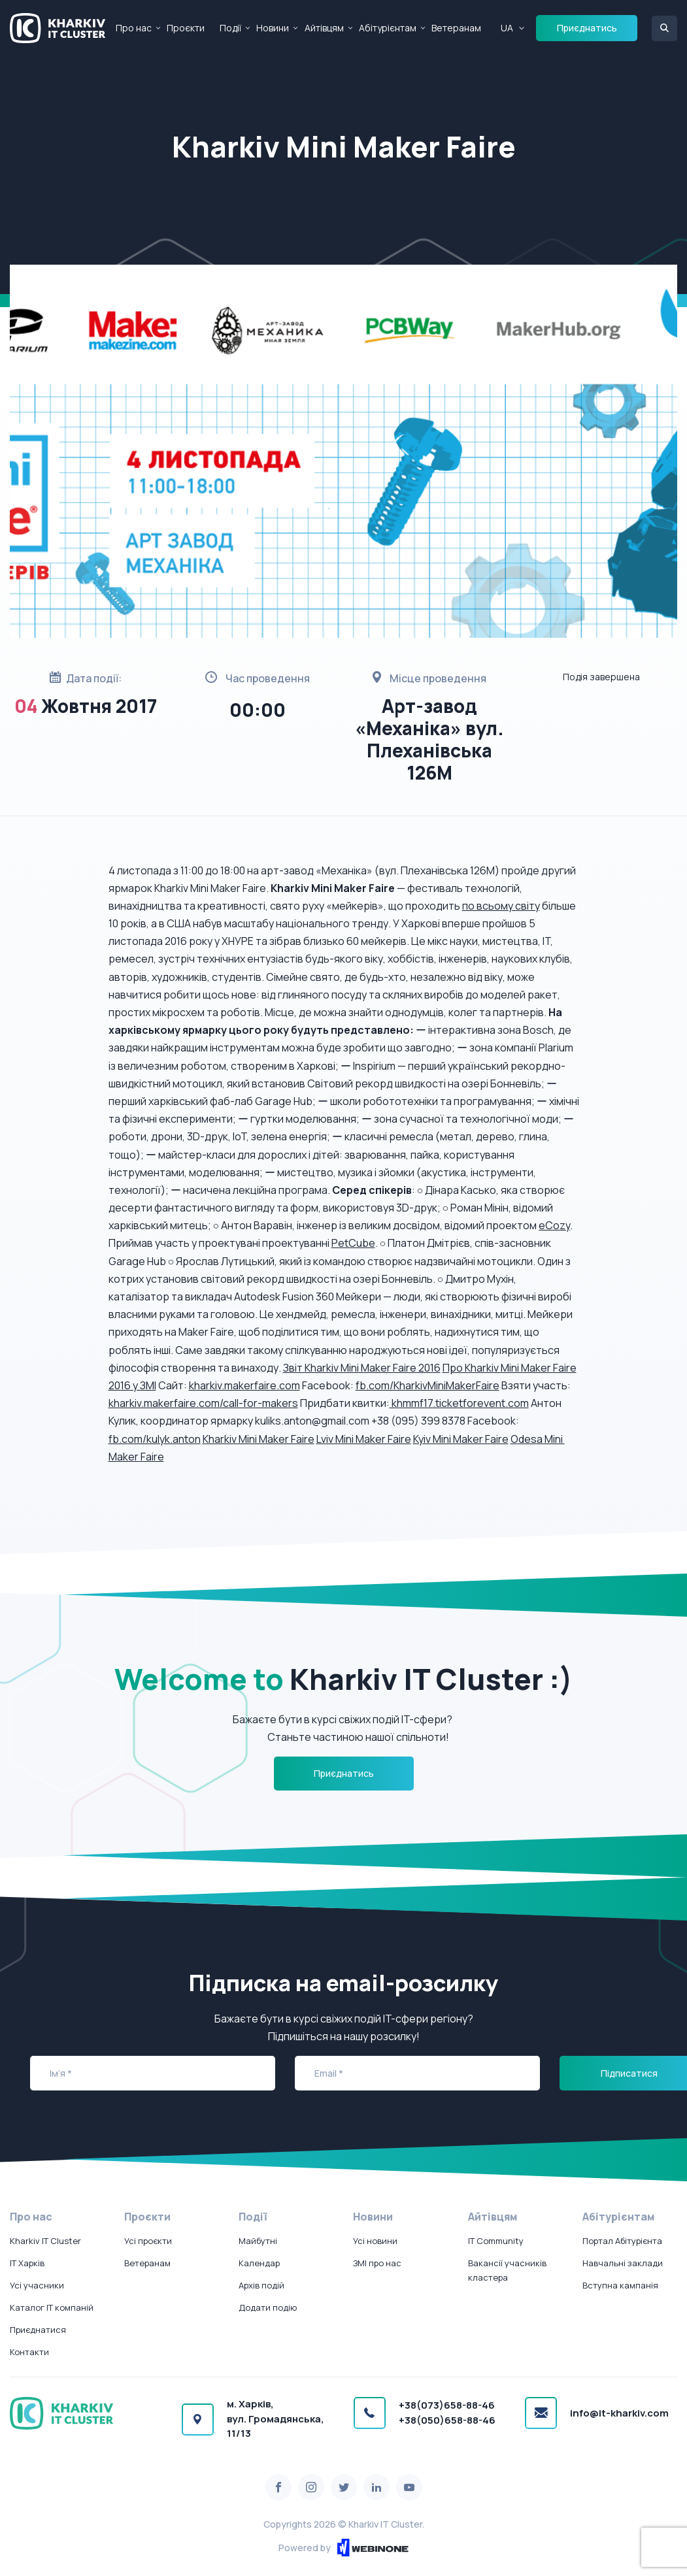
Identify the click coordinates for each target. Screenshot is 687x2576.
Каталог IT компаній (51, 2307)
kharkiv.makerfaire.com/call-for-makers (203, 1403)
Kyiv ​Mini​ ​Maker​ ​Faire (461, 1439)
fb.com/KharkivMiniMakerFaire (427, 1385)
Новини (272, 28)
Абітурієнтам (387, 28)
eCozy (554, 1225)
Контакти (29, 2352)
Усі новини (375, 2241)
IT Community (496, 2241)
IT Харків (27, 2263)
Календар (259, 2263)
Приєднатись (587, 28)
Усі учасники (37, 2285)
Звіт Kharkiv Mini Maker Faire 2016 (362, 1368)
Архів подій (261, 2285)
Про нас (134, 28)
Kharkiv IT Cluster (45, 2241)
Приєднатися (38, 2330)
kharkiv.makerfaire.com (244, 1385)
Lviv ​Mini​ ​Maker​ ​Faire (363, 1439)
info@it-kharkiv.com (619, 2413)
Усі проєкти (148, 2241)
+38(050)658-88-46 (447, 2420)
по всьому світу (501, 906)
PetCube (353, 1243)
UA (507, 28)
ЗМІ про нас (377, 2263)
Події (230, 28)
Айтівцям (324, 28)
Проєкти (186, 28)
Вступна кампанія (620, 2285)
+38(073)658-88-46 (447, 2405)
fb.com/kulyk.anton (155, 1439)
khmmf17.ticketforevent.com (459, 1403)
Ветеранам (456, 28)
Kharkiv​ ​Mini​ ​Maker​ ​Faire (258, 1439)
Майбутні (258, 2241)
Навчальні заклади (622, 2263)
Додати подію (268, 2307)
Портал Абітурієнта (622, 2241)
